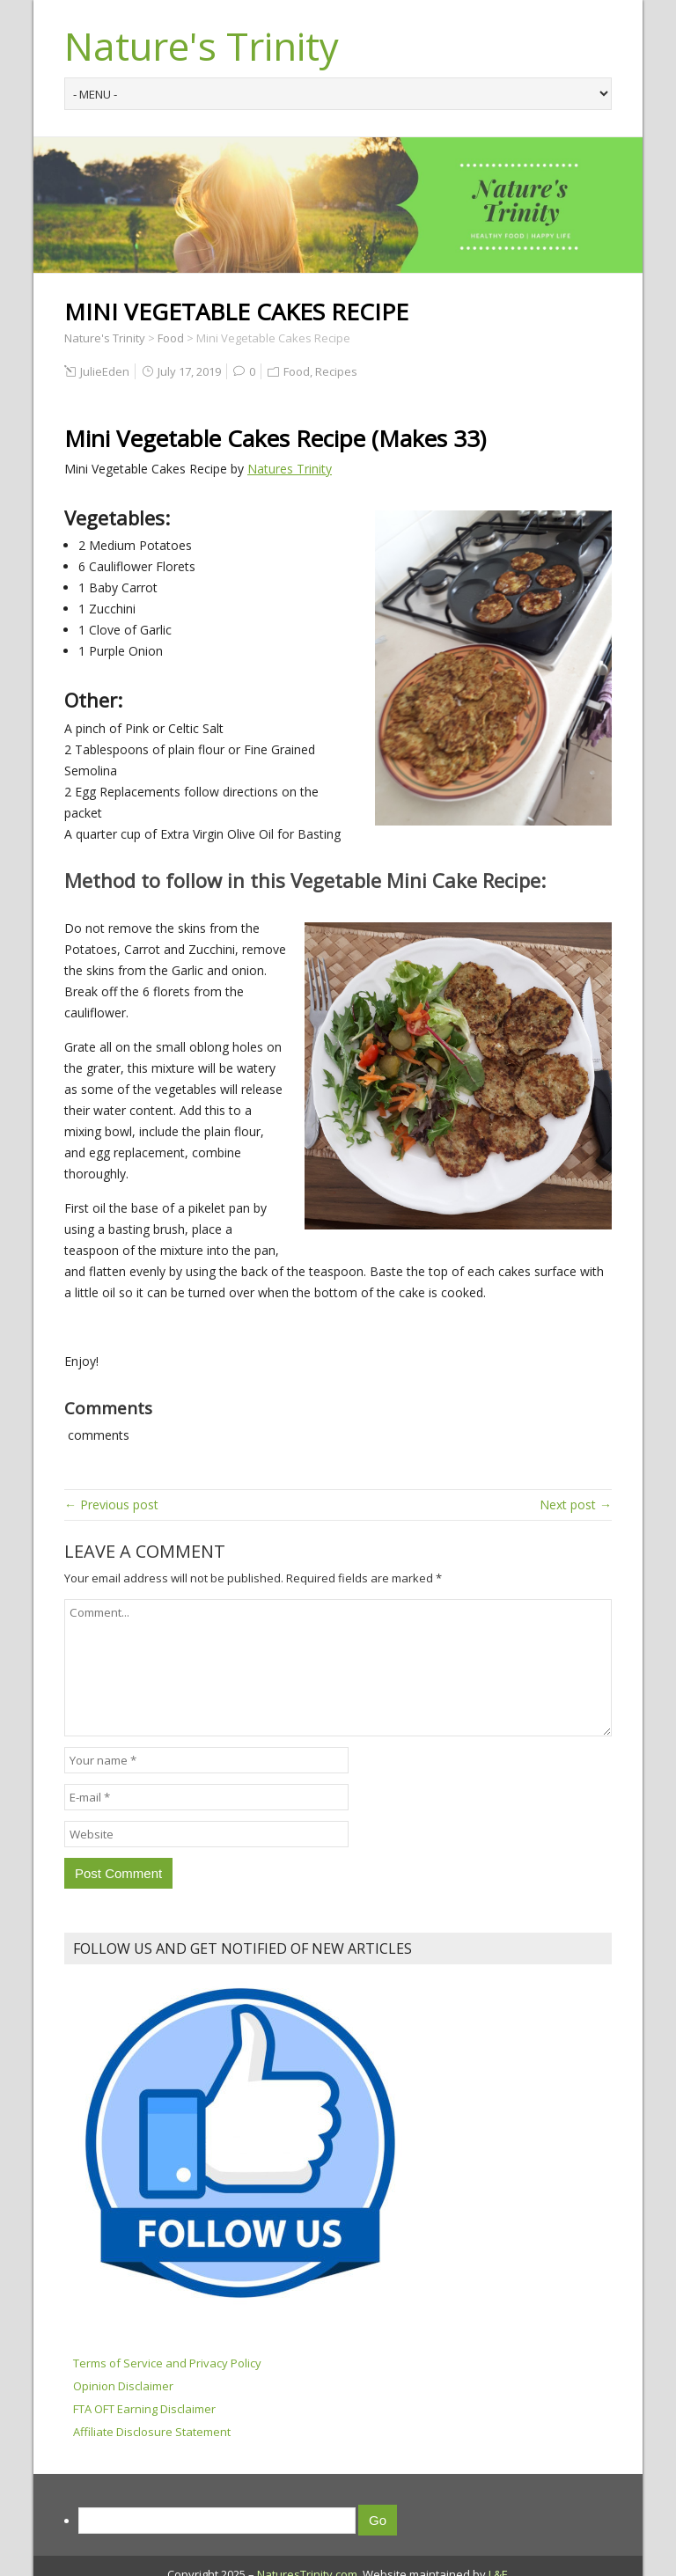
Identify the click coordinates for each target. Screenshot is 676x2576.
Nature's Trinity (201, 45)
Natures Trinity (289, 468)
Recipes (336, 371)
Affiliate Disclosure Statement (152, 2432)
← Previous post (111, 1504)
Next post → (576, 1504)
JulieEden (104, 371)
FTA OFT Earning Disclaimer (144, 2409)
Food (296, 371)
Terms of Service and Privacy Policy (167, 2363)
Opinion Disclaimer (123, 2386)
